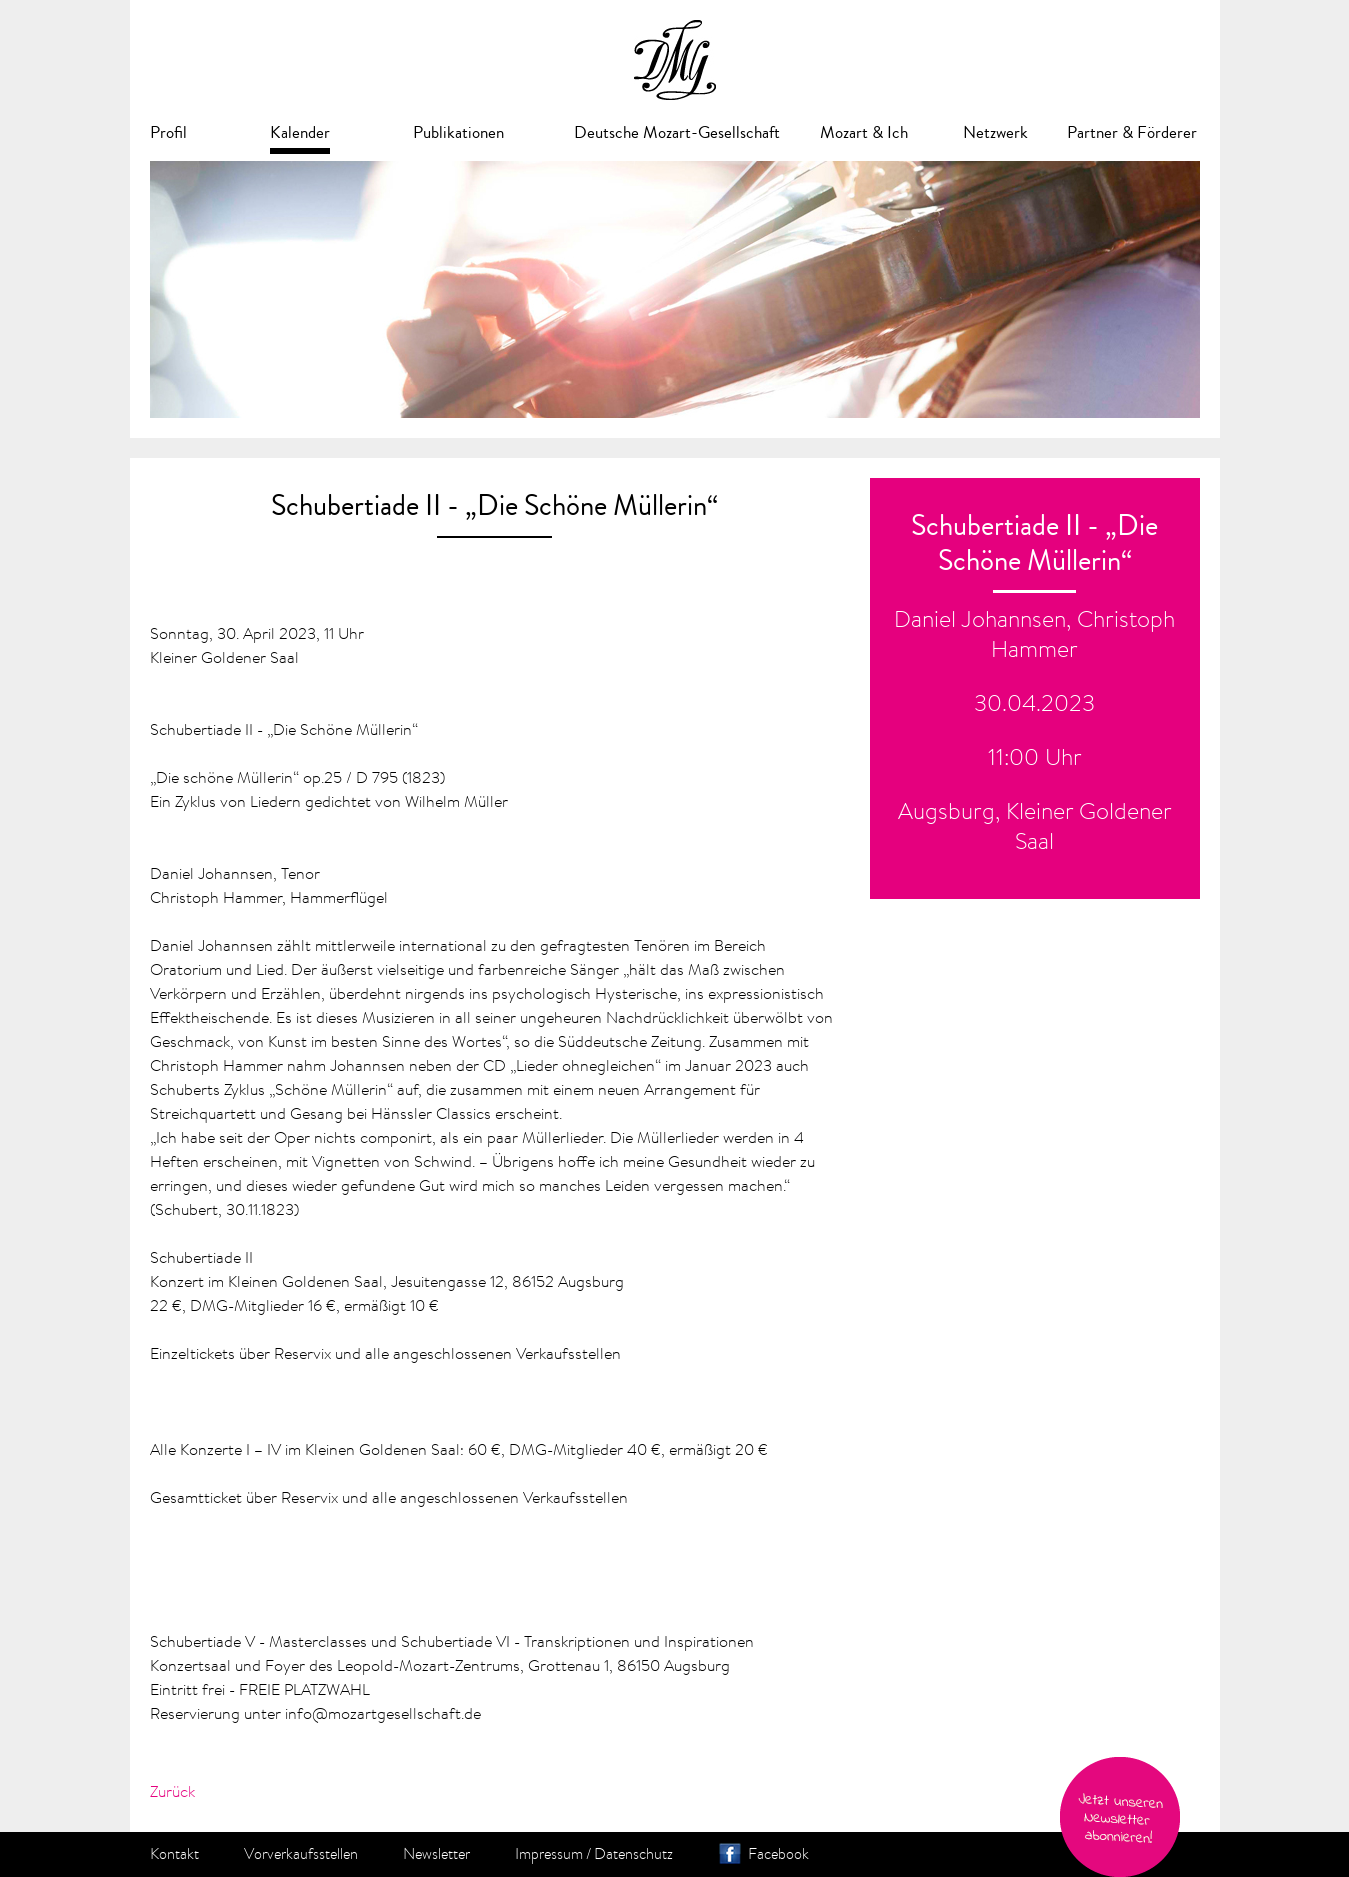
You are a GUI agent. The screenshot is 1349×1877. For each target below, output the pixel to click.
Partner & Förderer (1132, 132)
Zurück (172, 1791)
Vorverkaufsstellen (301, 1854)
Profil (168, 132)
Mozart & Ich (864, 132)
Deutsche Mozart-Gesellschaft (677, 132)
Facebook (778, 1854)
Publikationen (458, 132)
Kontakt (174, 1854)
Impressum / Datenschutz (594, 1854)
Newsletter (436, 1854)
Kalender (300, 132)
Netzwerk (995, 132)
